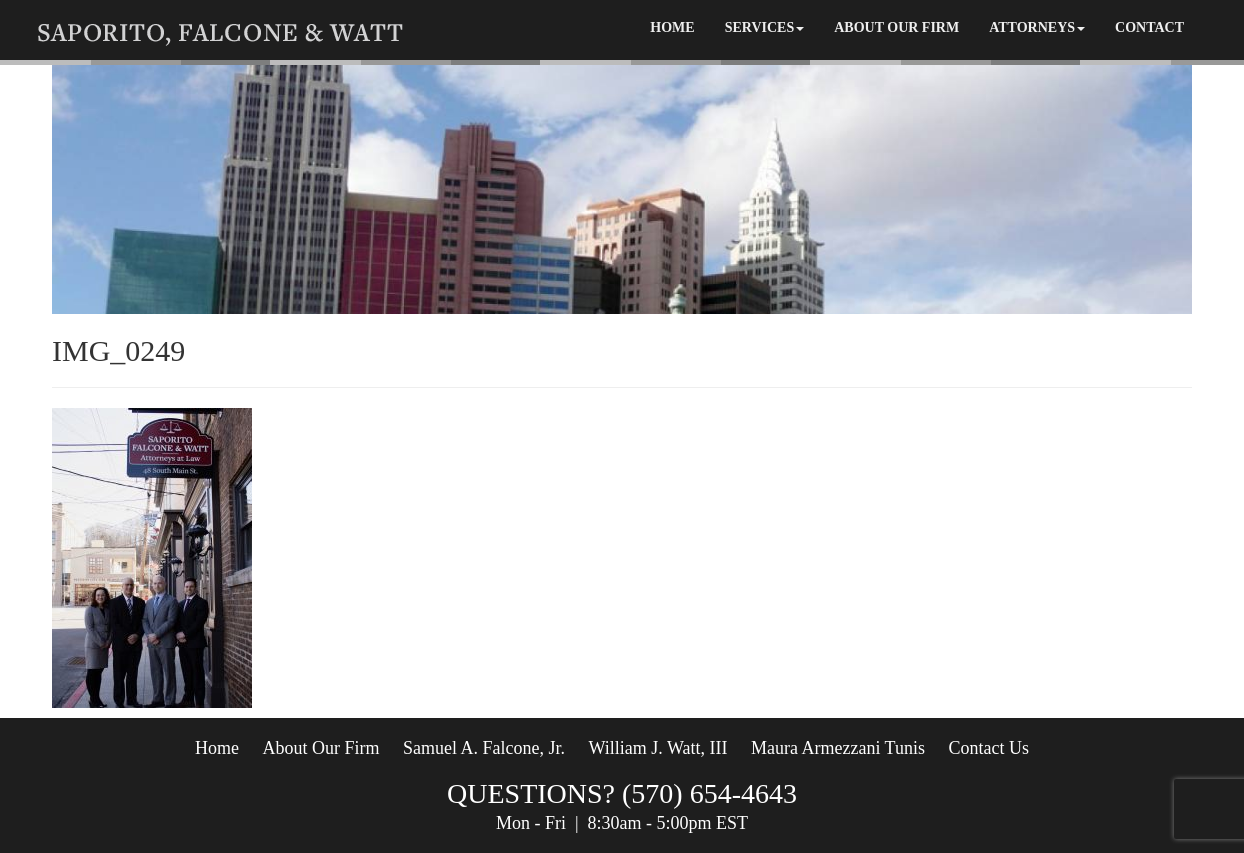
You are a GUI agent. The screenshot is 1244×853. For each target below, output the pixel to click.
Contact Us (988, 748)
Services (765, 27)
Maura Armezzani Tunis (837, 748)
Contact (1149, 27)
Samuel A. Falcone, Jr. (484, 748)
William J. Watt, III (657, 748)
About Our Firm (896, 27)
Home (672, 27)
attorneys (1037, 27)
